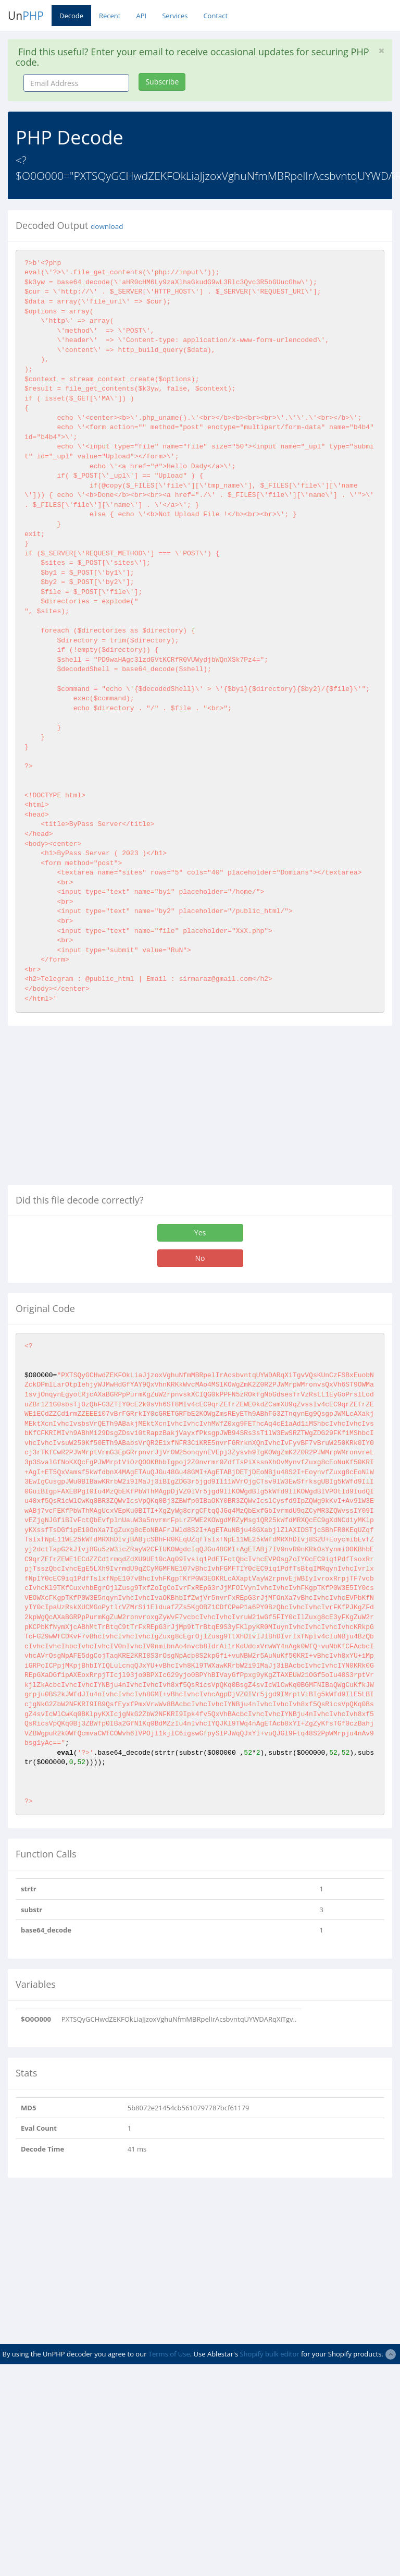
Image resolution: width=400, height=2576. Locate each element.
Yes (200, 1232)
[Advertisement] (95, 1109)
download (107, 226)
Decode (71, 15)
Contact (215, 15)
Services (175, 15)
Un (26, 15)
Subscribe (162, 82)
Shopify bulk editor (269, 2354)
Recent (109, 15)
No (200, 1258)
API (141, 15)
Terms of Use (169, 2354)
